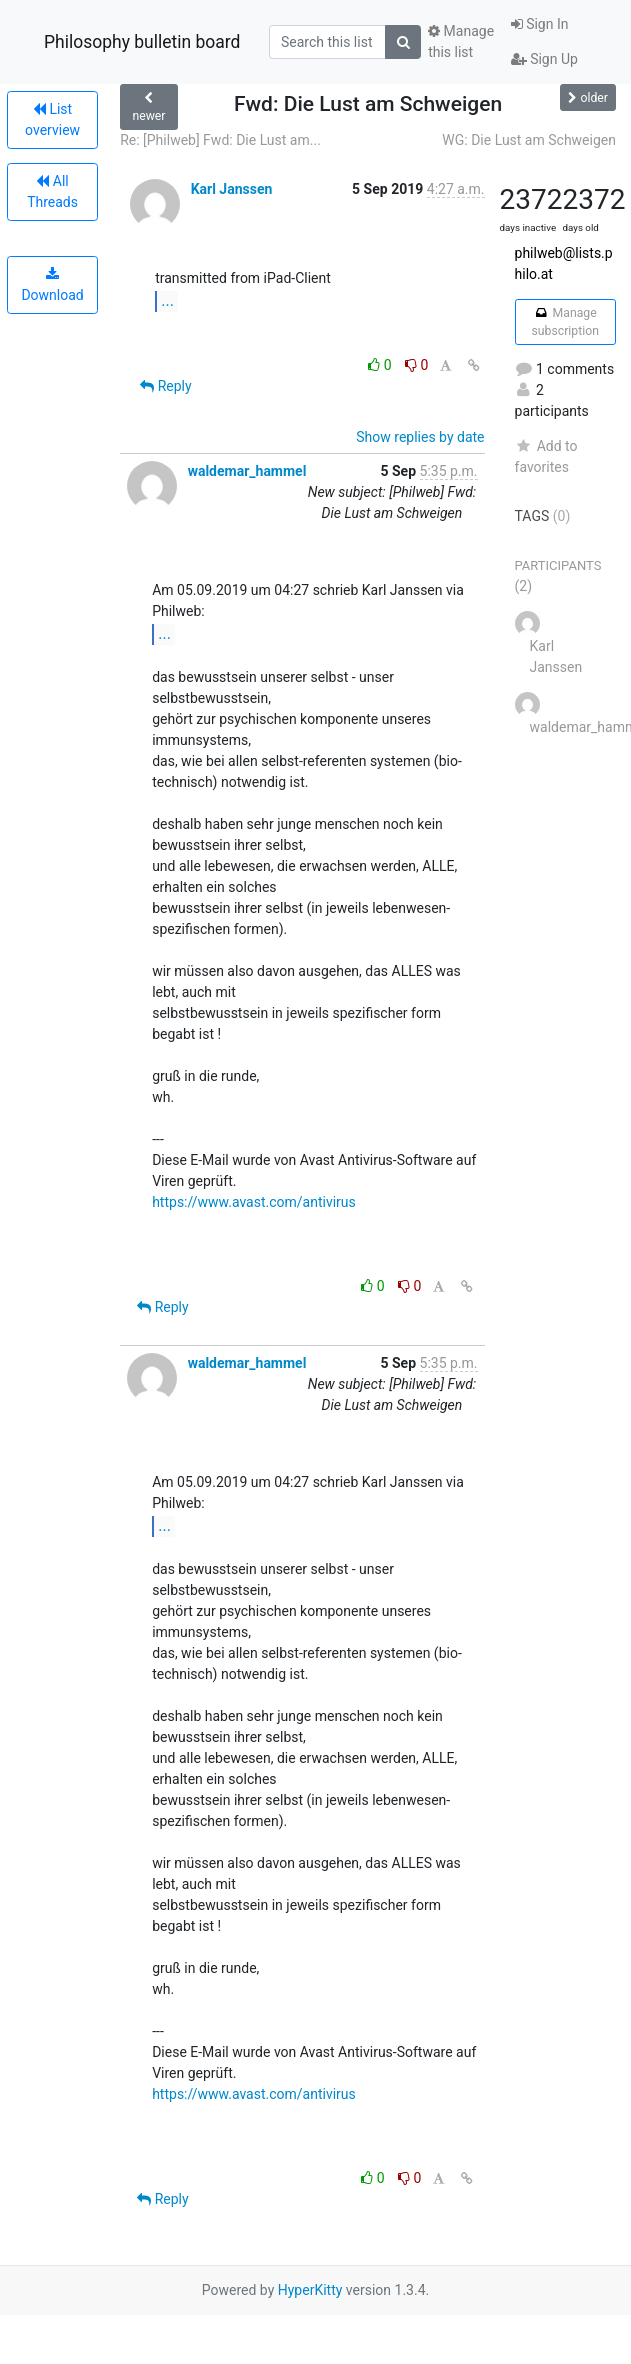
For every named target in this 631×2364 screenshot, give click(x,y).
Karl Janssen (232, 189)
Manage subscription (565, 322)
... (167, 300)
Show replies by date (420, 437)
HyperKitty (310, 2290)
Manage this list (461, 41)
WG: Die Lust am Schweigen (529, 140)
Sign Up (544, 59)
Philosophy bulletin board (142, 42)
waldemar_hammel (247, 471)
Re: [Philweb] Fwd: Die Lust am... (220, 140)
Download (52, 285)
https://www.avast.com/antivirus (254, 1202)
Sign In (540, 24)
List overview (52, 119)
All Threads (52, 191)
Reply (165, 386)
